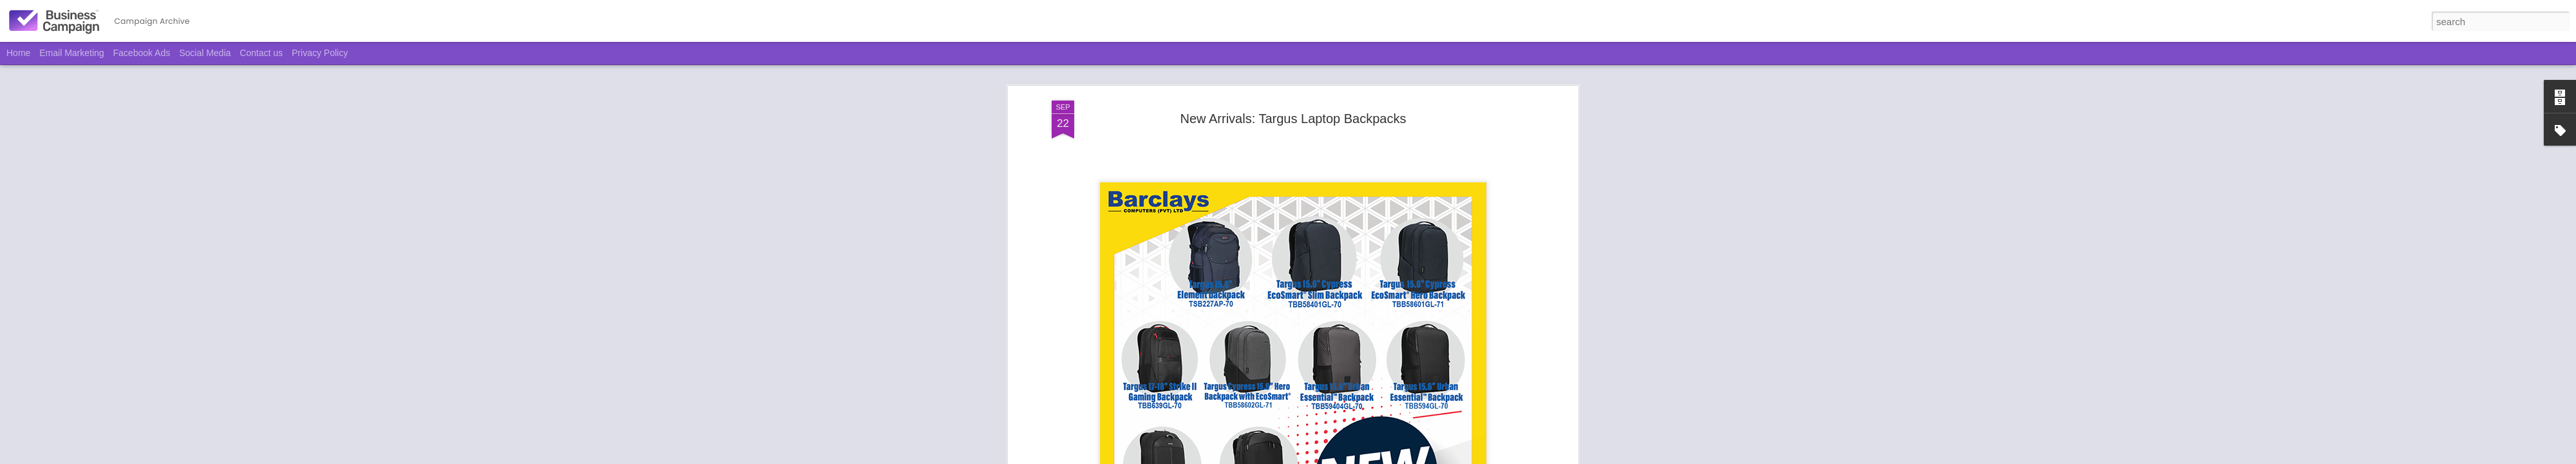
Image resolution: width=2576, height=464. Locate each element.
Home (18, 53)
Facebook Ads (142, 53)
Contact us (261, 53)
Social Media (205, 53)
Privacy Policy (320, 53)
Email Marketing (71, 53)
